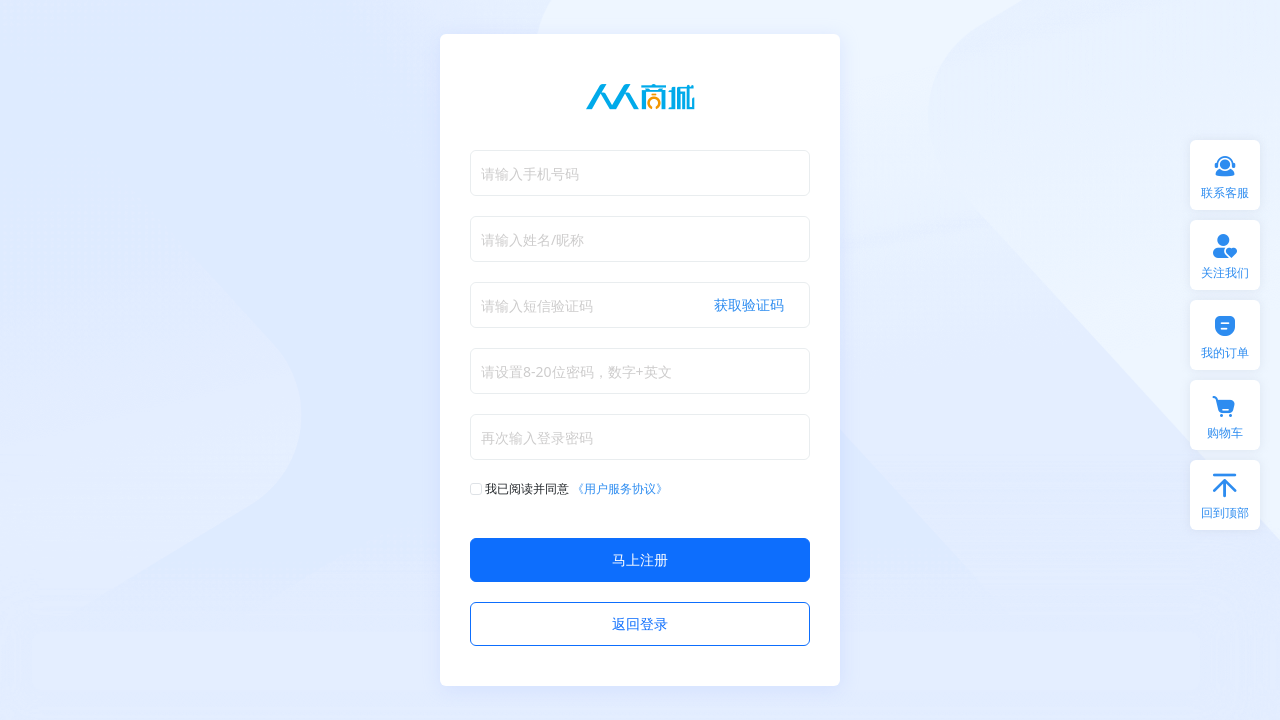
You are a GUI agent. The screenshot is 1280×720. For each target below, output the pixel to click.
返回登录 (640, 623)
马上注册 (640, 559)
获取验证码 (749, 304)
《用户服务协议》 (620, 488)
